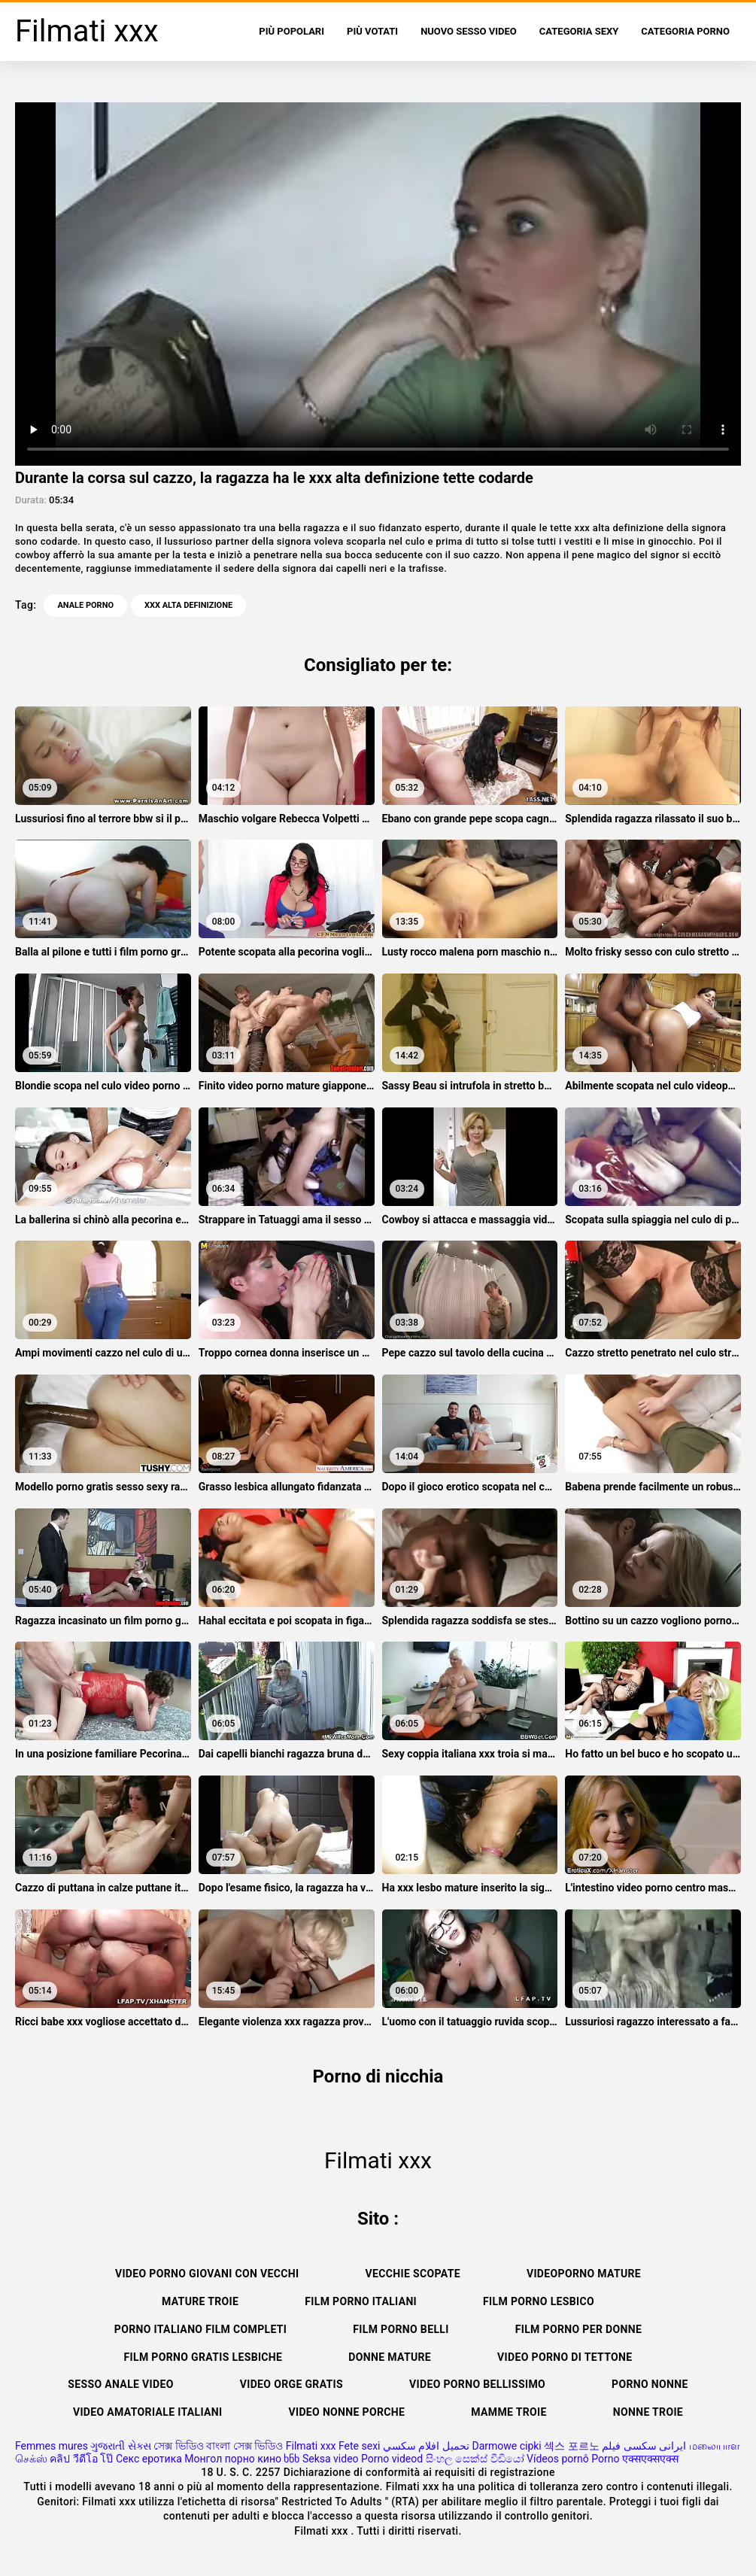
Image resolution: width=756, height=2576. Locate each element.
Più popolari (291, 31)
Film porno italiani (361, 2301)
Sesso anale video (120, 2384)
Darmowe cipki (506, 2446)
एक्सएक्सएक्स (650, 2459)
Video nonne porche (346, 2412)
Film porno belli (400, 2329)
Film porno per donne (578, 2329)
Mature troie (200, 2301)
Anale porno (85, 605)
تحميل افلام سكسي (426, 2446)
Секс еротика (149, 2459)
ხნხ (291, 2459)
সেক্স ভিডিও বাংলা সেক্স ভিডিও (218, 2446)
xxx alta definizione (188, 605)
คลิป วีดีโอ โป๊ (81, 2459)
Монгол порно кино (232, 2459)
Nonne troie (648, 2412)
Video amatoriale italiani (148, 2412)
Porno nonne (650, 2384)
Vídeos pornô (558, 2459)
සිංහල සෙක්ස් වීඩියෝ (475, 2459)
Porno (605, 2459)
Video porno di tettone (564, 2357)
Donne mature (389, 2357)
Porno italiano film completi (200, 2329)
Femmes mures (51, 2446)
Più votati (372, 31)
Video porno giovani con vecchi (207, 2274)
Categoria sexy (578, 31)
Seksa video (330, 2459)
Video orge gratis (291, 2384)
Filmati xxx (311, 2446)
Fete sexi (360, 2446)
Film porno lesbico (538, 2301)
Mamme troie (508, 2412)
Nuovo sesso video (469, 31)
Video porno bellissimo (477, 2384)
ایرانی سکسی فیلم (644, 2446)
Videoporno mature (584, 2274)
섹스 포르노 (571, 2446)
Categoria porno (685, 31)
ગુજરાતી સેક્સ (120, 2446)
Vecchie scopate (413, 2274)
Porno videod (392, 2459)
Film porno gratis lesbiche (203, 2357)
